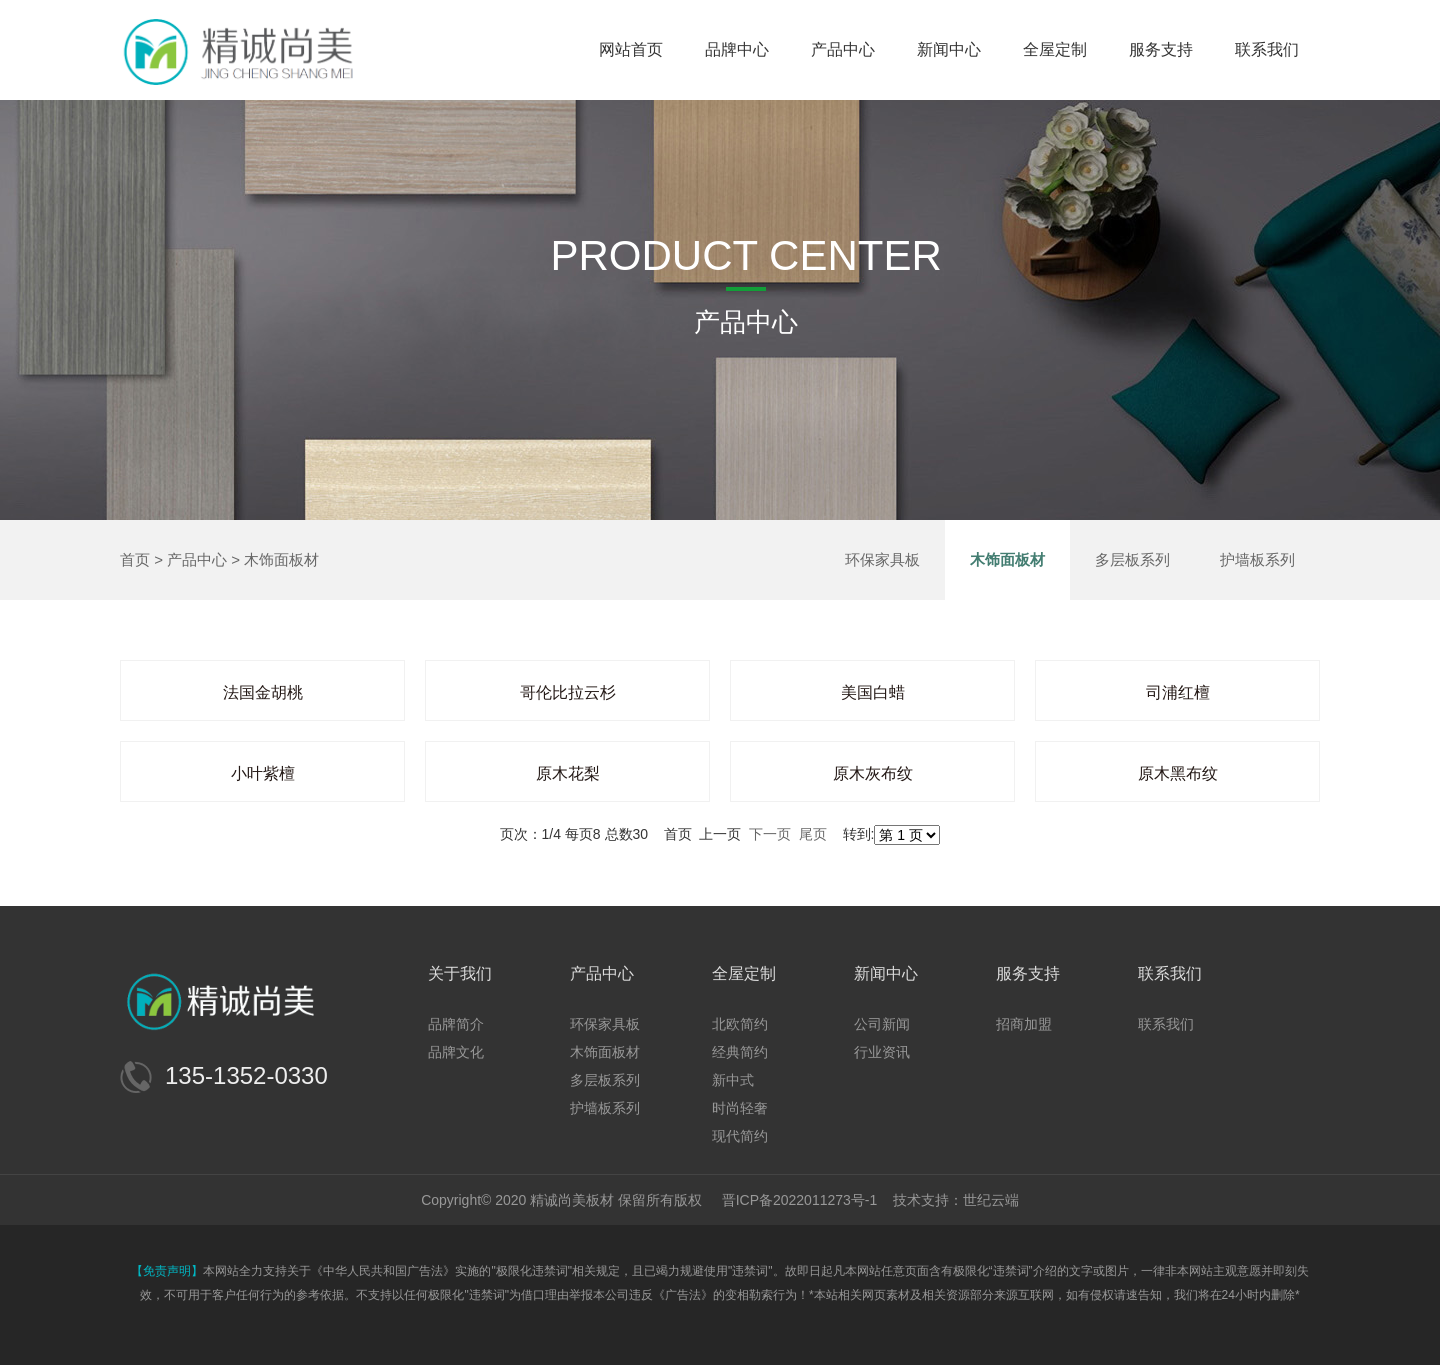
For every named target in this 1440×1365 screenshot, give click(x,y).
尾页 (813, 834)
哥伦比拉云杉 (568, 692)
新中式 (733, 1080)
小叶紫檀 (263, 773)
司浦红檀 (1178, 692)
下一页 (770, 834)
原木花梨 (568, 773)
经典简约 (740, 1052)
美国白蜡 (873, 692)
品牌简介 (456, 1024)
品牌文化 (456, 1052)
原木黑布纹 (1178, 773)
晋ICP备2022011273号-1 (800, 1200)
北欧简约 (740, 1024)
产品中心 (843, 49)
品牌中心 (737, 49)
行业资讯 (882, 1052)
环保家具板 (882, 559)
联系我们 (1267, 49)
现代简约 (740, 1136)
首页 (135, 559)
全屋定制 (1055, 49)
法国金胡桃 (263, 692)
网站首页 (631, 49)
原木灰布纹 (873, 773)
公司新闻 (882, 1024)
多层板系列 (1132, 559)
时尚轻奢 (740, 1108)
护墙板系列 (1257, 559)
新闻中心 (949, 49)
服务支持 (1161, 49)
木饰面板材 (281, 559)
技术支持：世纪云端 (956, 1200)
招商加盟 (1024, 1024)
